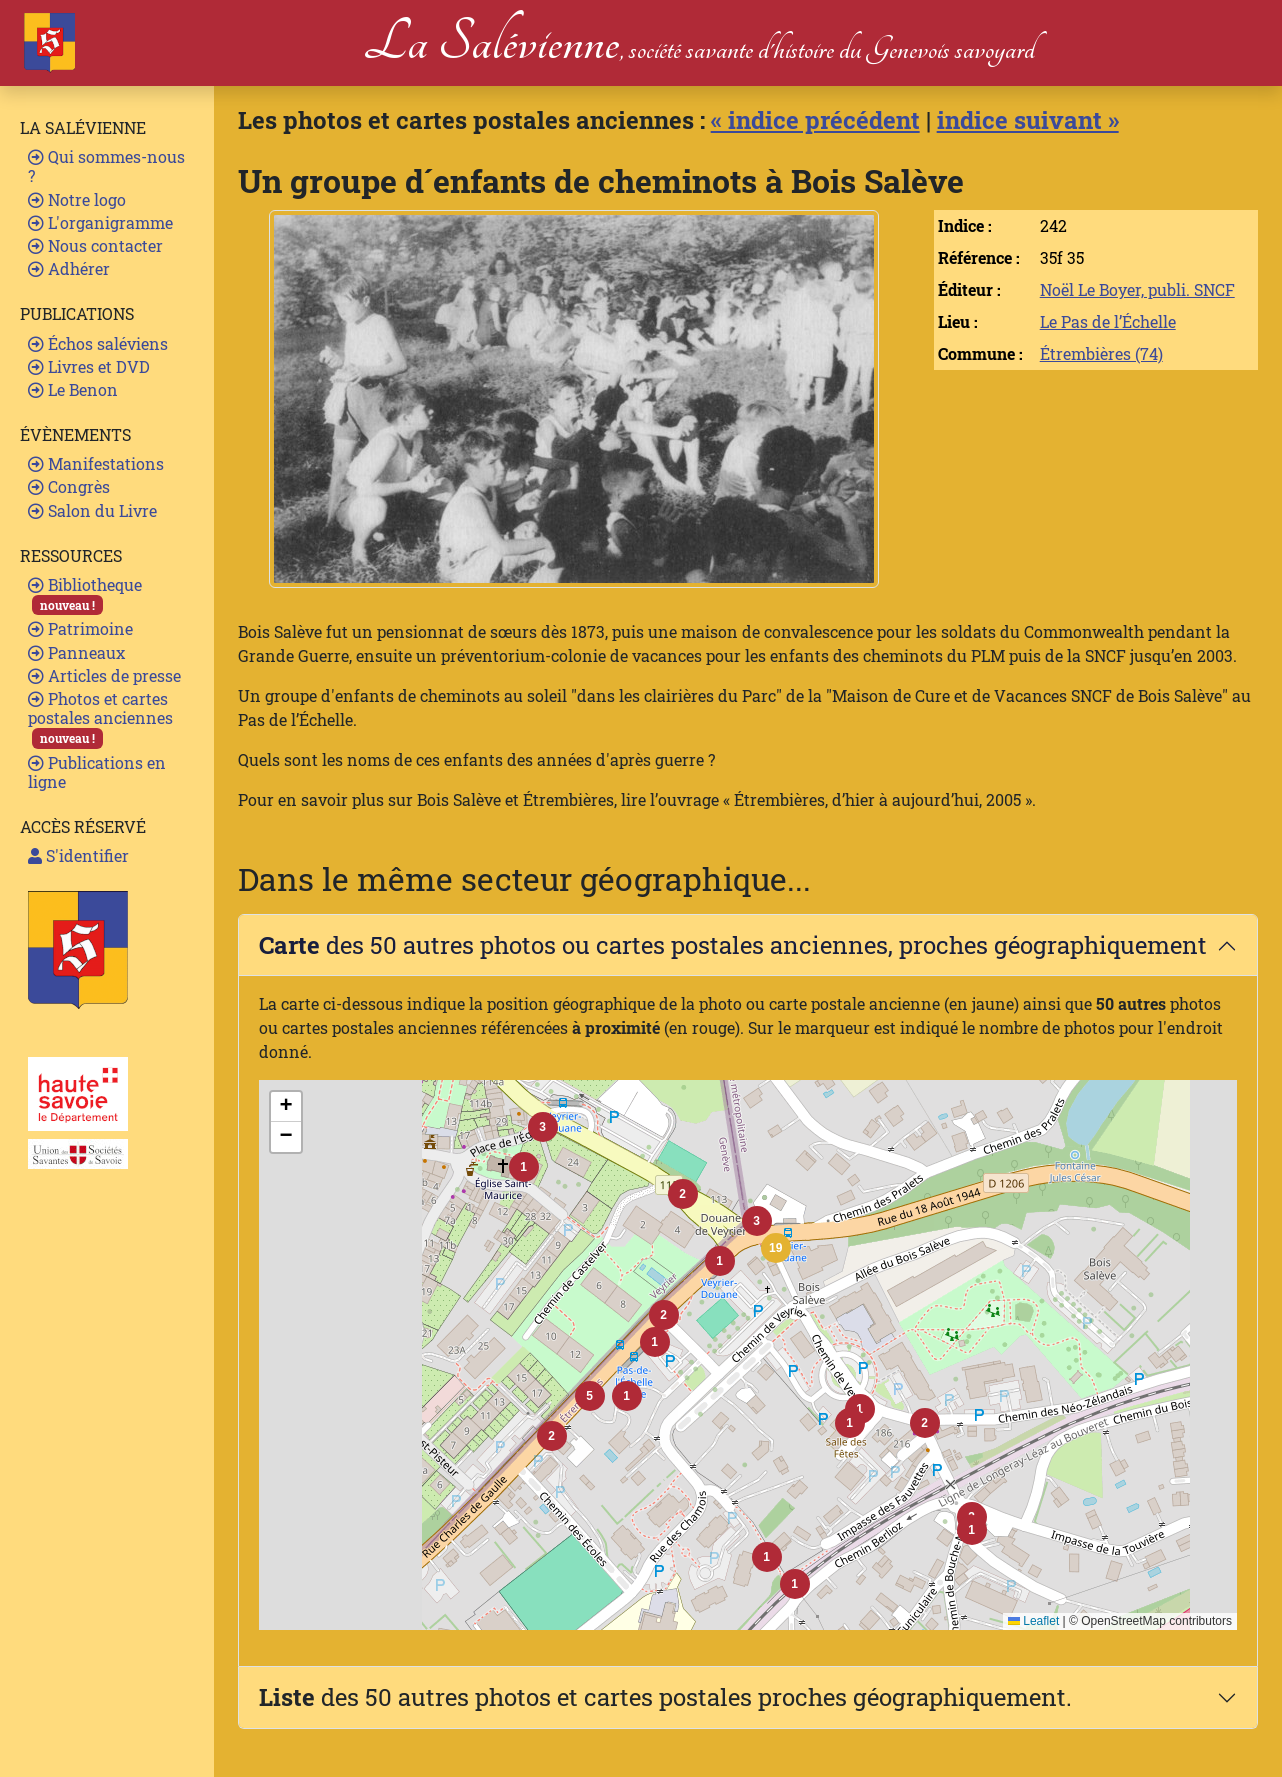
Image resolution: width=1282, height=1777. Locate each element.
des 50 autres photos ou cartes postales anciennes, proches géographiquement (733, 945)
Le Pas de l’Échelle (1108, 321)
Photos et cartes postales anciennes (100, 718)
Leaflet (1033, 1621)
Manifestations (96, 463)
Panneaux (76, 652)
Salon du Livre (92, 510)
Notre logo (77, 199)
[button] (776, 1248)
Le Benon (73, 389)
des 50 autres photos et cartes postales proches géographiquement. (665, 1697)
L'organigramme (100, 222)
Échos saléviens (98, 343)
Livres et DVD (89, 366)
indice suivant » (1028, 120)
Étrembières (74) (1101, 353)
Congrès (69, 486)
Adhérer (69, 268)
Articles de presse (104, 675)
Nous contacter (95, 245)
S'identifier (78, 855)
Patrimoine (80, 628)
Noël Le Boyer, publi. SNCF (1137, 289)
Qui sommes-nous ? (106, 166)
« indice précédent (815, 120)
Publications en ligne (97, 772)
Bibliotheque (85, 594)
